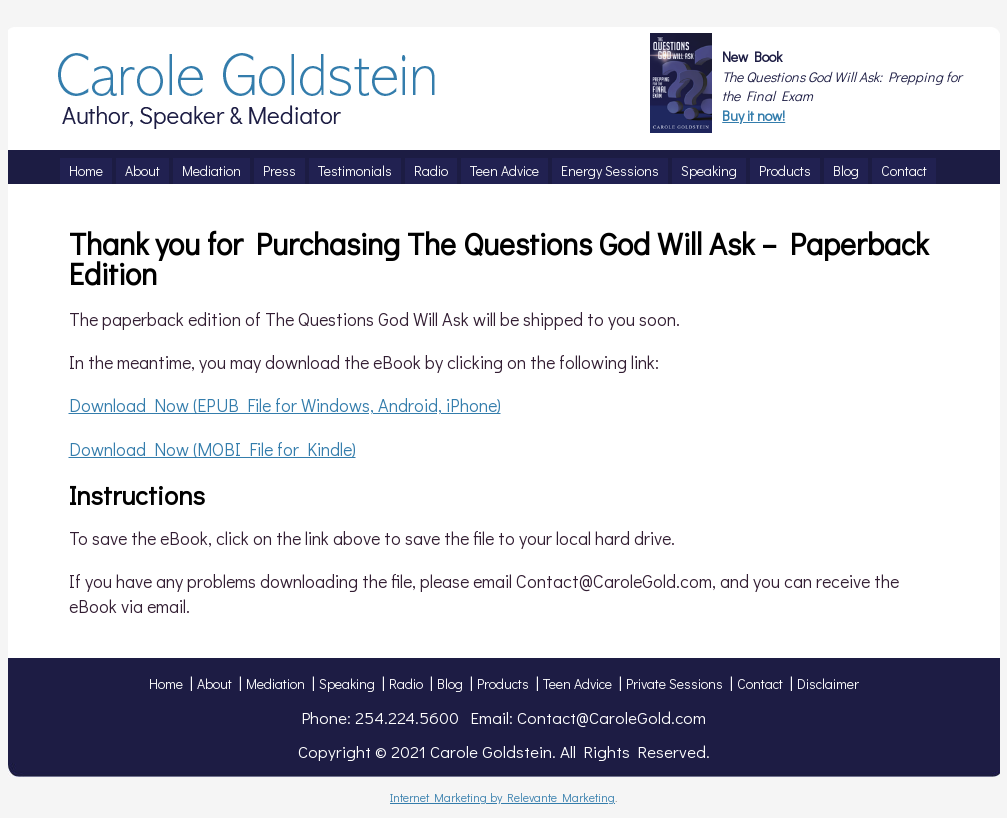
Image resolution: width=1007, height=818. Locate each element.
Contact (760, 683)
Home (166, 683)
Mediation (275, 683)
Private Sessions (674, 683)
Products (503, 683)
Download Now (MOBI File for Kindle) (212, 449)
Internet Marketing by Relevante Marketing (502, 797)
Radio (406, 683)
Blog (450, 683)
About (214, 683)
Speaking (347, 683)
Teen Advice (577, 683)
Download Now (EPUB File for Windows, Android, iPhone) (285, 405)
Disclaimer (828, 683)
